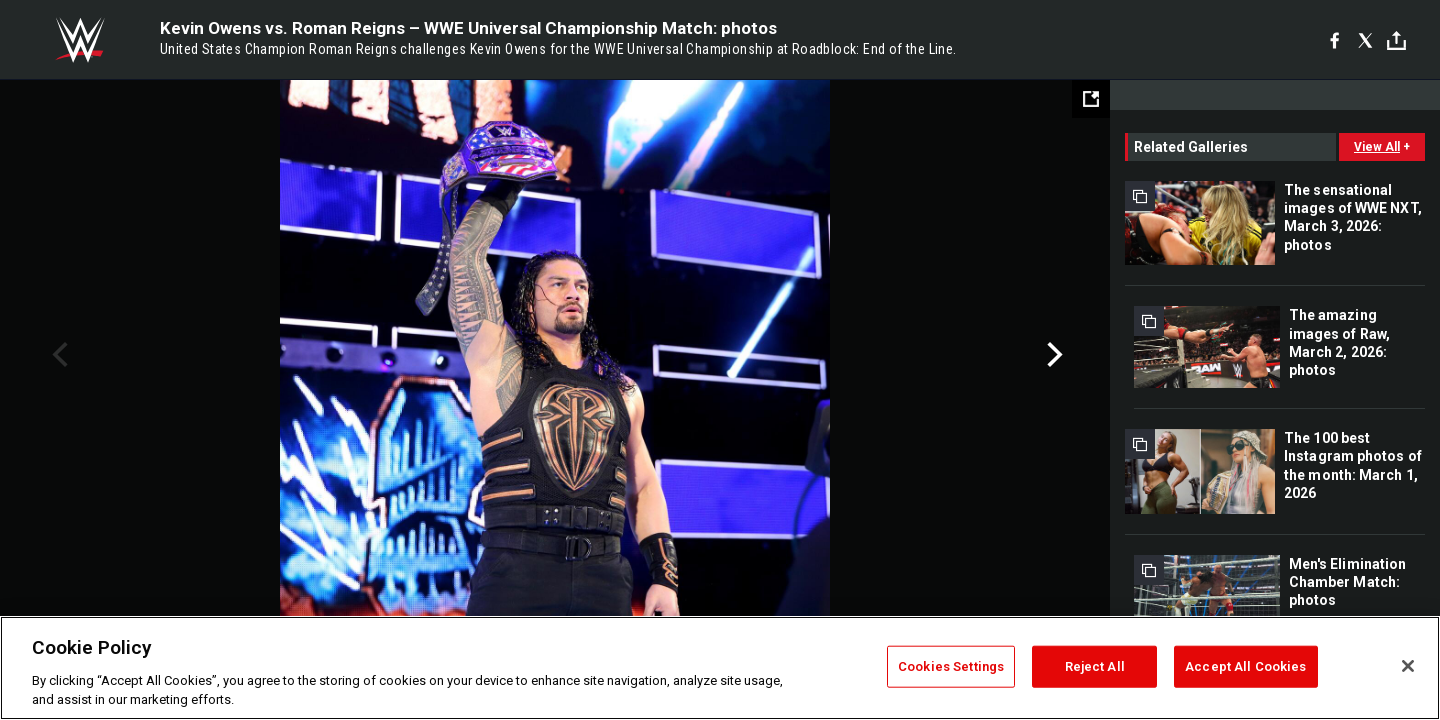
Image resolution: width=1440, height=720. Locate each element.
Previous (57, 355)
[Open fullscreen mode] (1091, 99)
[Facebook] (1334, 40)
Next (1052, 355)
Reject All (1095, 666)
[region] (720, 668)
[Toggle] (1396, 40)
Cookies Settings (951, 666)
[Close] (1408, 666)
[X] (1365, 40)
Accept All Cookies (1245, 666)
